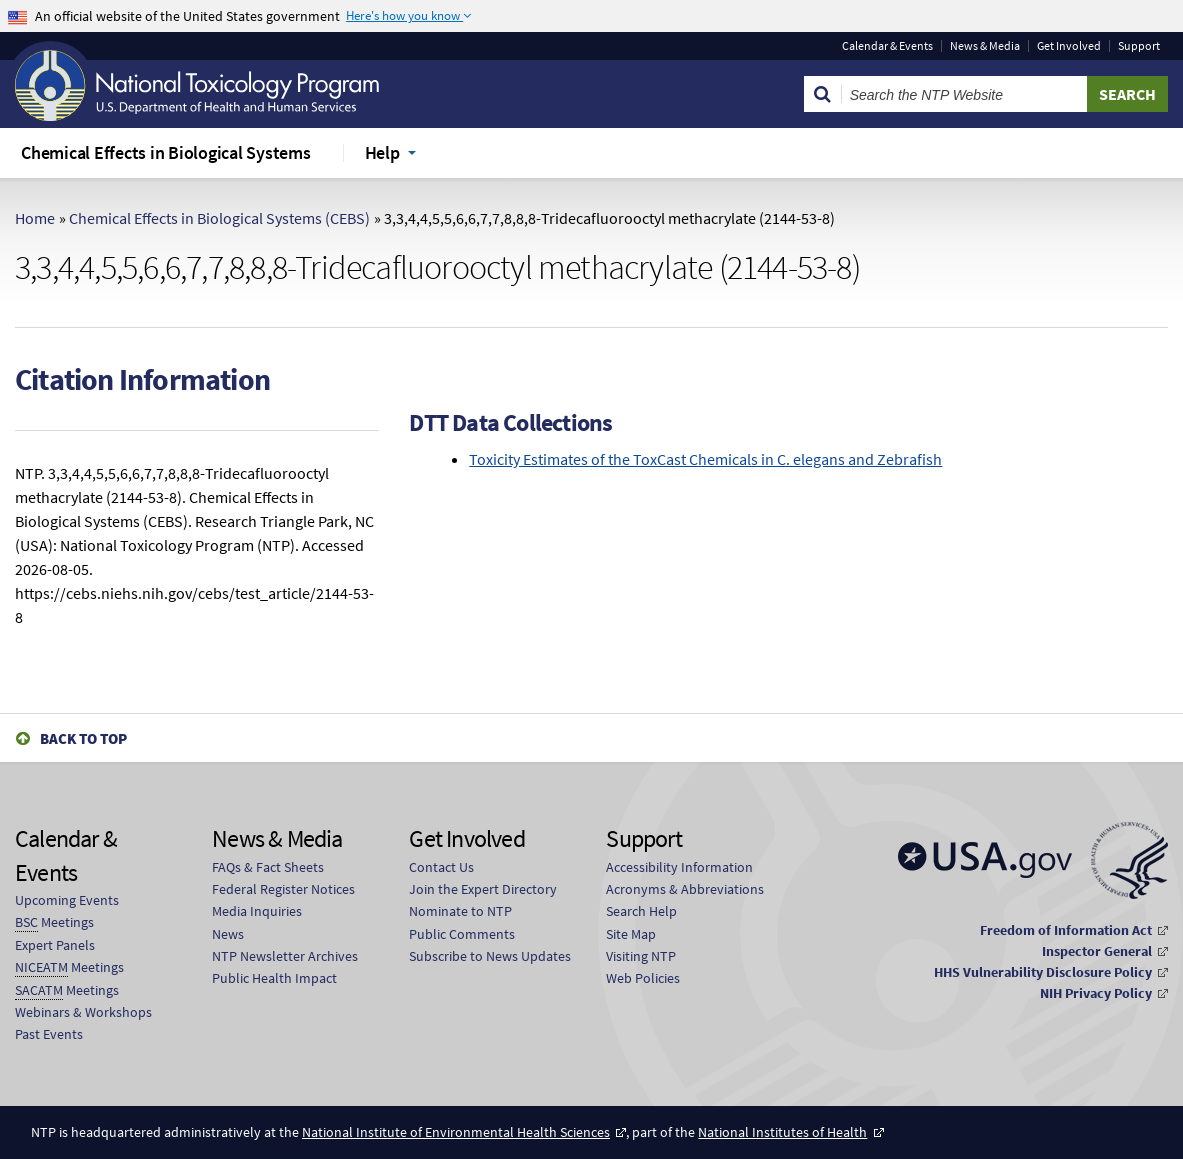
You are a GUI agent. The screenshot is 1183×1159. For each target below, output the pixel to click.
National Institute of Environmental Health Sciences (456, 1132)
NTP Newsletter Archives (285, 956)
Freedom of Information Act (1066, 930)
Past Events (49, 1034)
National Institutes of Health (782, 1132)
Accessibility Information (679, 867)
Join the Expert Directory (483, 889)
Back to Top (83, 738)
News (228, 934)
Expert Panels (55, 945)
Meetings (54, 922)
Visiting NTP (641, 956)
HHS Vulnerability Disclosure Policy (1043, 972)
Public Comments (462, 934)
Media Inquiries (257, 911)
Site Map (631, 934)
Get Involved (1069, 46)
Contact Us (441, 867)
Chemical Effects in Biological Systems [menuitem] (166, 152)
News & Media (985, 46)
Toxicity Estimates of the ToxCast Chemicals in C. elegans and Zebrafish (705, 459)
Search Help (641, 911)
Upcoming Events (67, 900)
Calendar (887, 46)
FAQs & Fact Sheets (268, 867)
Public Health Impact (274, 978)
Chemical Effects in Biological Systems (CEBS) (219, 218)
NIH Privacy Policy (1096, 993)
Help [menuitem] (382, 152)
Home (35, 218)
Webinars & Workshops (83, 1012)
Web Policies (643, 978)
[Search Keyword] (964, 94)
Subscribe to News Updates (490, 956)
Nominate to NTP (460, 911)
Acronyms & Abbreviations (685, 889)
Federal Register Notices (283, 889)
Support (1139, 46)
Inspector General (1097, 951)
